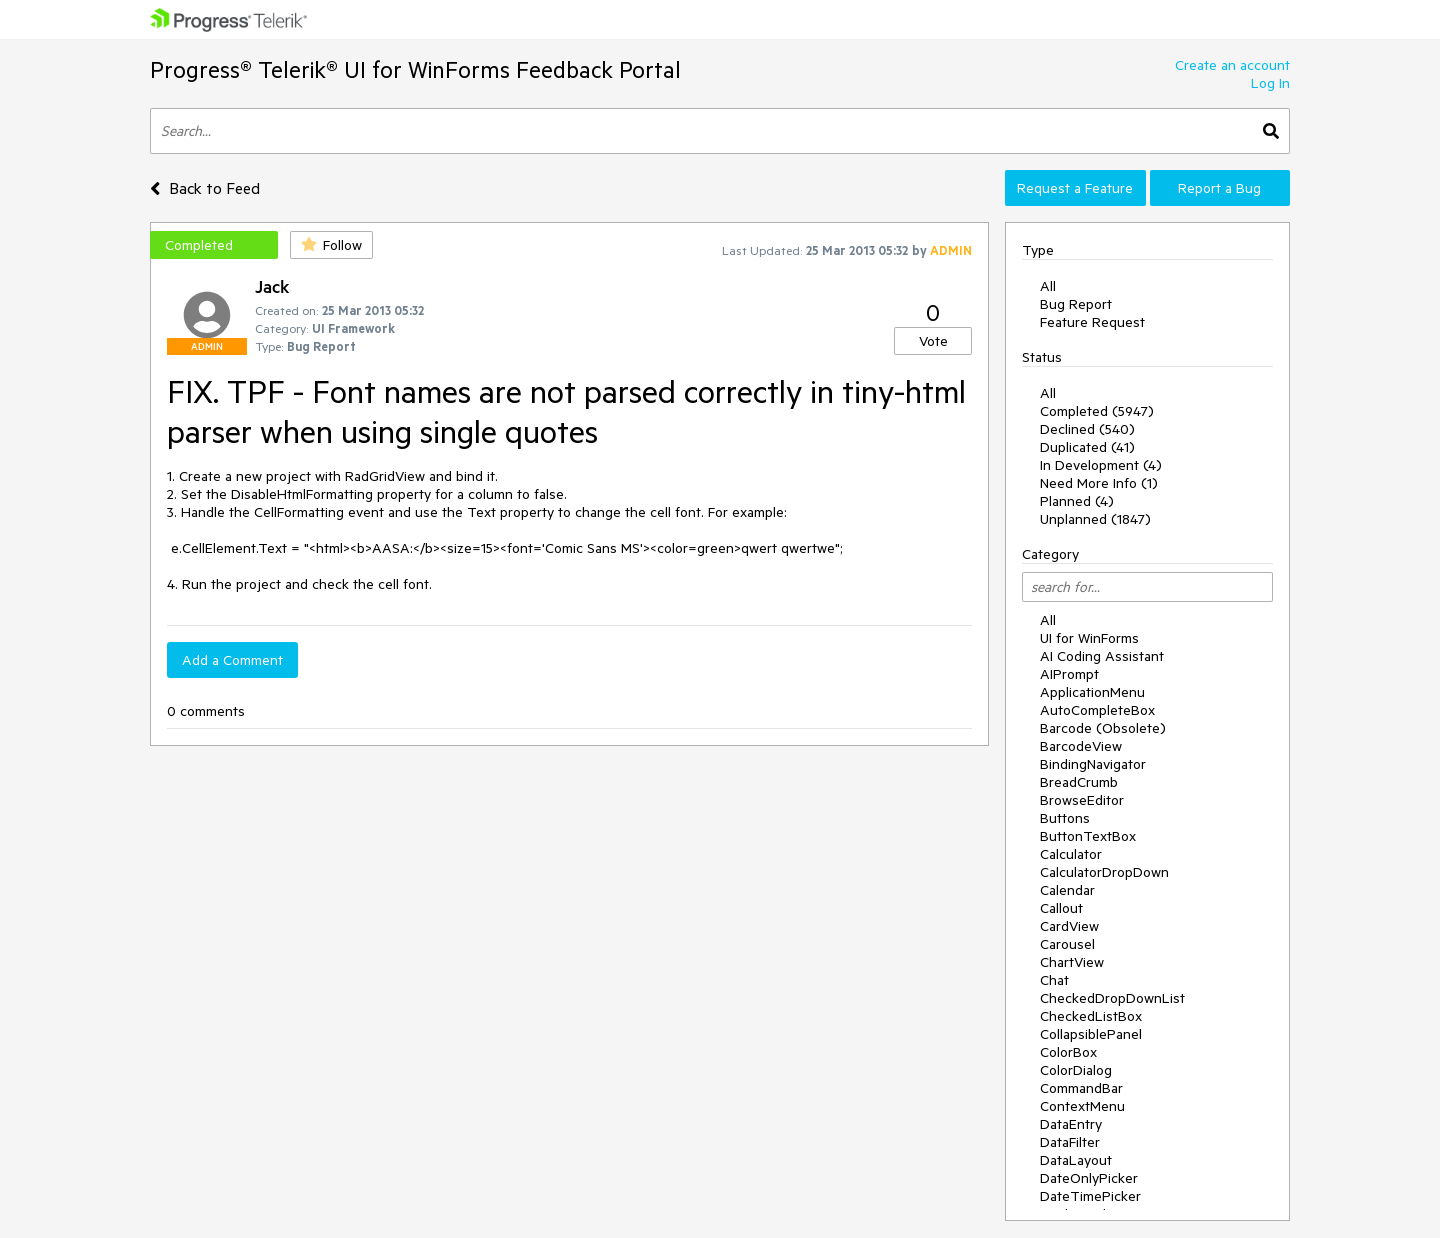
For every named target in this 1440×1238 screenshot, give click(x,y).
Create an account (1232, 65)
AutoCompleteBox (1097, 710)
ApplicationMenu (1092, 692)
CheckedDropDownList (1112, 998)
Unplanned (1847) (1095, 519)
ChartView (1072, 962)
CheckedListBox (1091, 1016)
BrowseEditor (1082, 800)
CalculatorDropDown (1104, 872)
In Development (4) (1101, 465)
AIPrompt (1069, 674)
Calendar (1067, 890)
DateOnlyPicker (1089, 1178)
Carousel (1067, 944)
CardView (1069, 926)
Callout (1061, 908)
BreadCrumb (1079, 782)
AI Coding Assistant (1102, 656)
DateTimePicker (1090, 1196)
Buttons (1065, 818)
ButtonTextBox (1088, 836)
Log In (1270, 83)
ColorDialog (1076, 1070)
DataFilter (1070, 1142)
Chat (1054, 980)
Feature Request (1092, 322)
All (1048, 286)
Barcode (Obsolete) (1103, 728)
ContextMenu (1082, 1106)
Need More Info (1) (1099, 483)
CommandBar (1081, 1088)
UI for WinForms (1089, 638)
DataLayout (1076, 1160)
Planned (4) (1077, 501)
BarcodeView (1081, 746)
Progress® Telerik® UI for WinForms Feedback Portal (415, 69)
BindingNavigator (1093, 764)
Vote (933, 341)
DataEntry (1071, 1124)
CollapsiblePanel (1091, 1034)
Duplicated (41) (1087, 447)
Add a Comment (232, 660)
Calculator (1071, 854)
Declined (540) (1087, 429)
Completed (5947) (1097, 411)
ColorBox (1068, 1052)
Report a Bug (1219, 188)
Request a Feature (1075, 188)
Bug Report (1076, 304)
